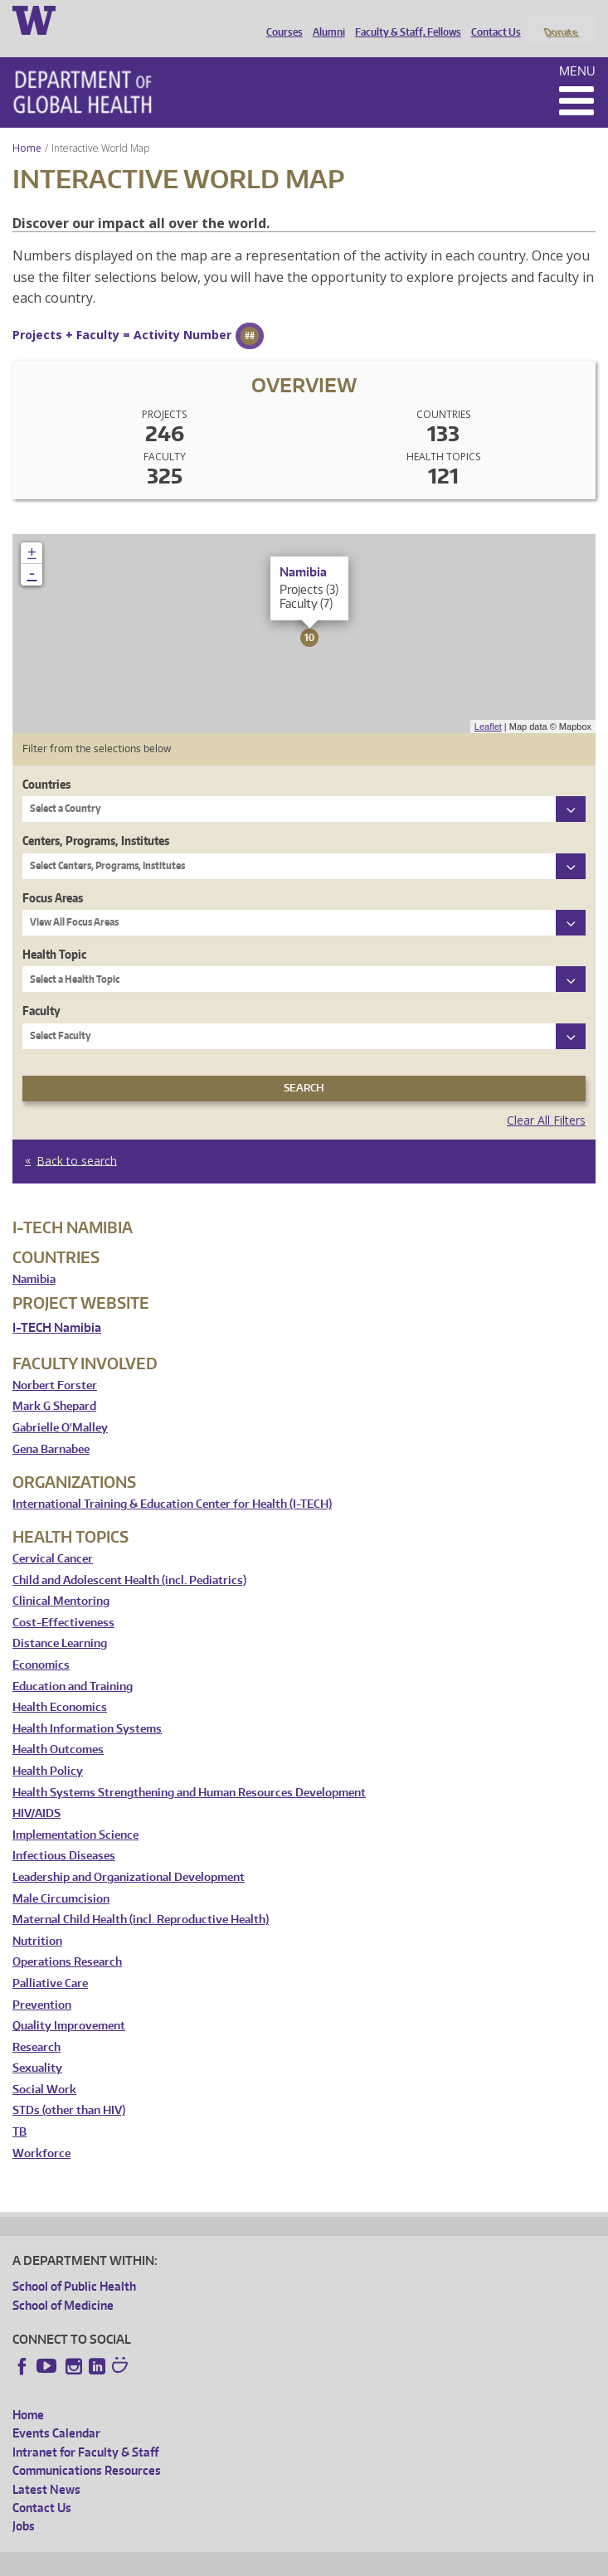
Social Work (44, 2067)
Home (26, 126)
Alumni (325, 19)
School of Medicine (63, 2283)
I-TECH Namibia (56, 1305)
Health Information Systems (87, 1706)
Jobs (23, 2504)
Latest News (46, 2467)
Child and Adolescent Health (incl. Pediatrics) (129, 1558)
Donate (560, 19)
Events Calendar (56, 2411)
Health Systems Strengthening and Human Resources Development (189, 1770)
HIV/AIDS (36, 1792)
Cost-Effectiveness (63, 1600)
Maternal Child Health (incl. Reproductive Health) (140, 1898)
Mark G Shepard (54, 1384)
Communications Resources (86, 2449)
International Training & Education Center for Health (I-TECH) (172, 1481)
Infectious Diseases (63, 1834)
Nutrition (37, 1919)
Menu (577, 48)
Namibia (34, 1257)
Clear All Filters (546, 1098)
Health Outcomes (58, 1728)
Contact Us (492, 19)
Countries (46, 762)
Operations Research (67, 1940)
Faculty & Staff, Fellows (404, 19)
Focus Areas (52, 875)
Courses (280, 19)
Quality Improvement (68, 2004)
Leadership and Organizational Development (128, 1855)
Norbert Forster (54, 1363)
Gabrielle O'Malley (60, 1406)
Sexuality (37, 2046)
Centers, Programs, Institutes (95, 819)
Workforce (41, 2131)
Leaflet (488, 704)
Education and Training (72, 1664)
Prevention (41, 1982)
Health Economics (59, 1685)
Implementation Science (75, 1812)
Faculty (41, 989)
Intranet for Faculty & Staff (85, 2430)
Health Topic (54, 932)
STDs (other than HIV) (68, 2089)
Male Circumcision (60, 1876)
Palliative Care (50, 1961)
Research (36, 2025)
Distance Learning (59, 1622)
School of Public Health (74, 2265)
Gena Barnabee (51, 1427)
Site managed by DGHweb (398, 2560)
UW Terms (299, 2560)
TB (19, 2110)
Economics (41, 1642)
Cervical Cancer (52, 1536)
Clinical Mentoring (60, 1579)
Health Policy (47, 1748)
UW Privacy (232, 2560)
